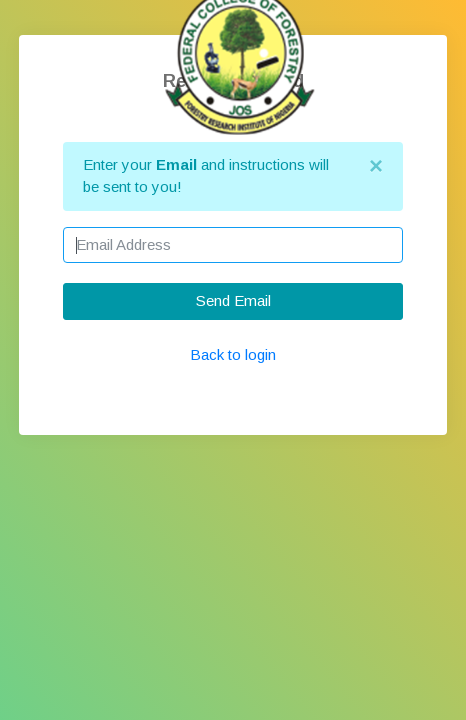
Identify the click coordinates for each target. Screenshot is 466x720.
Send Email (233, 300)
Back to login (233, 354)
